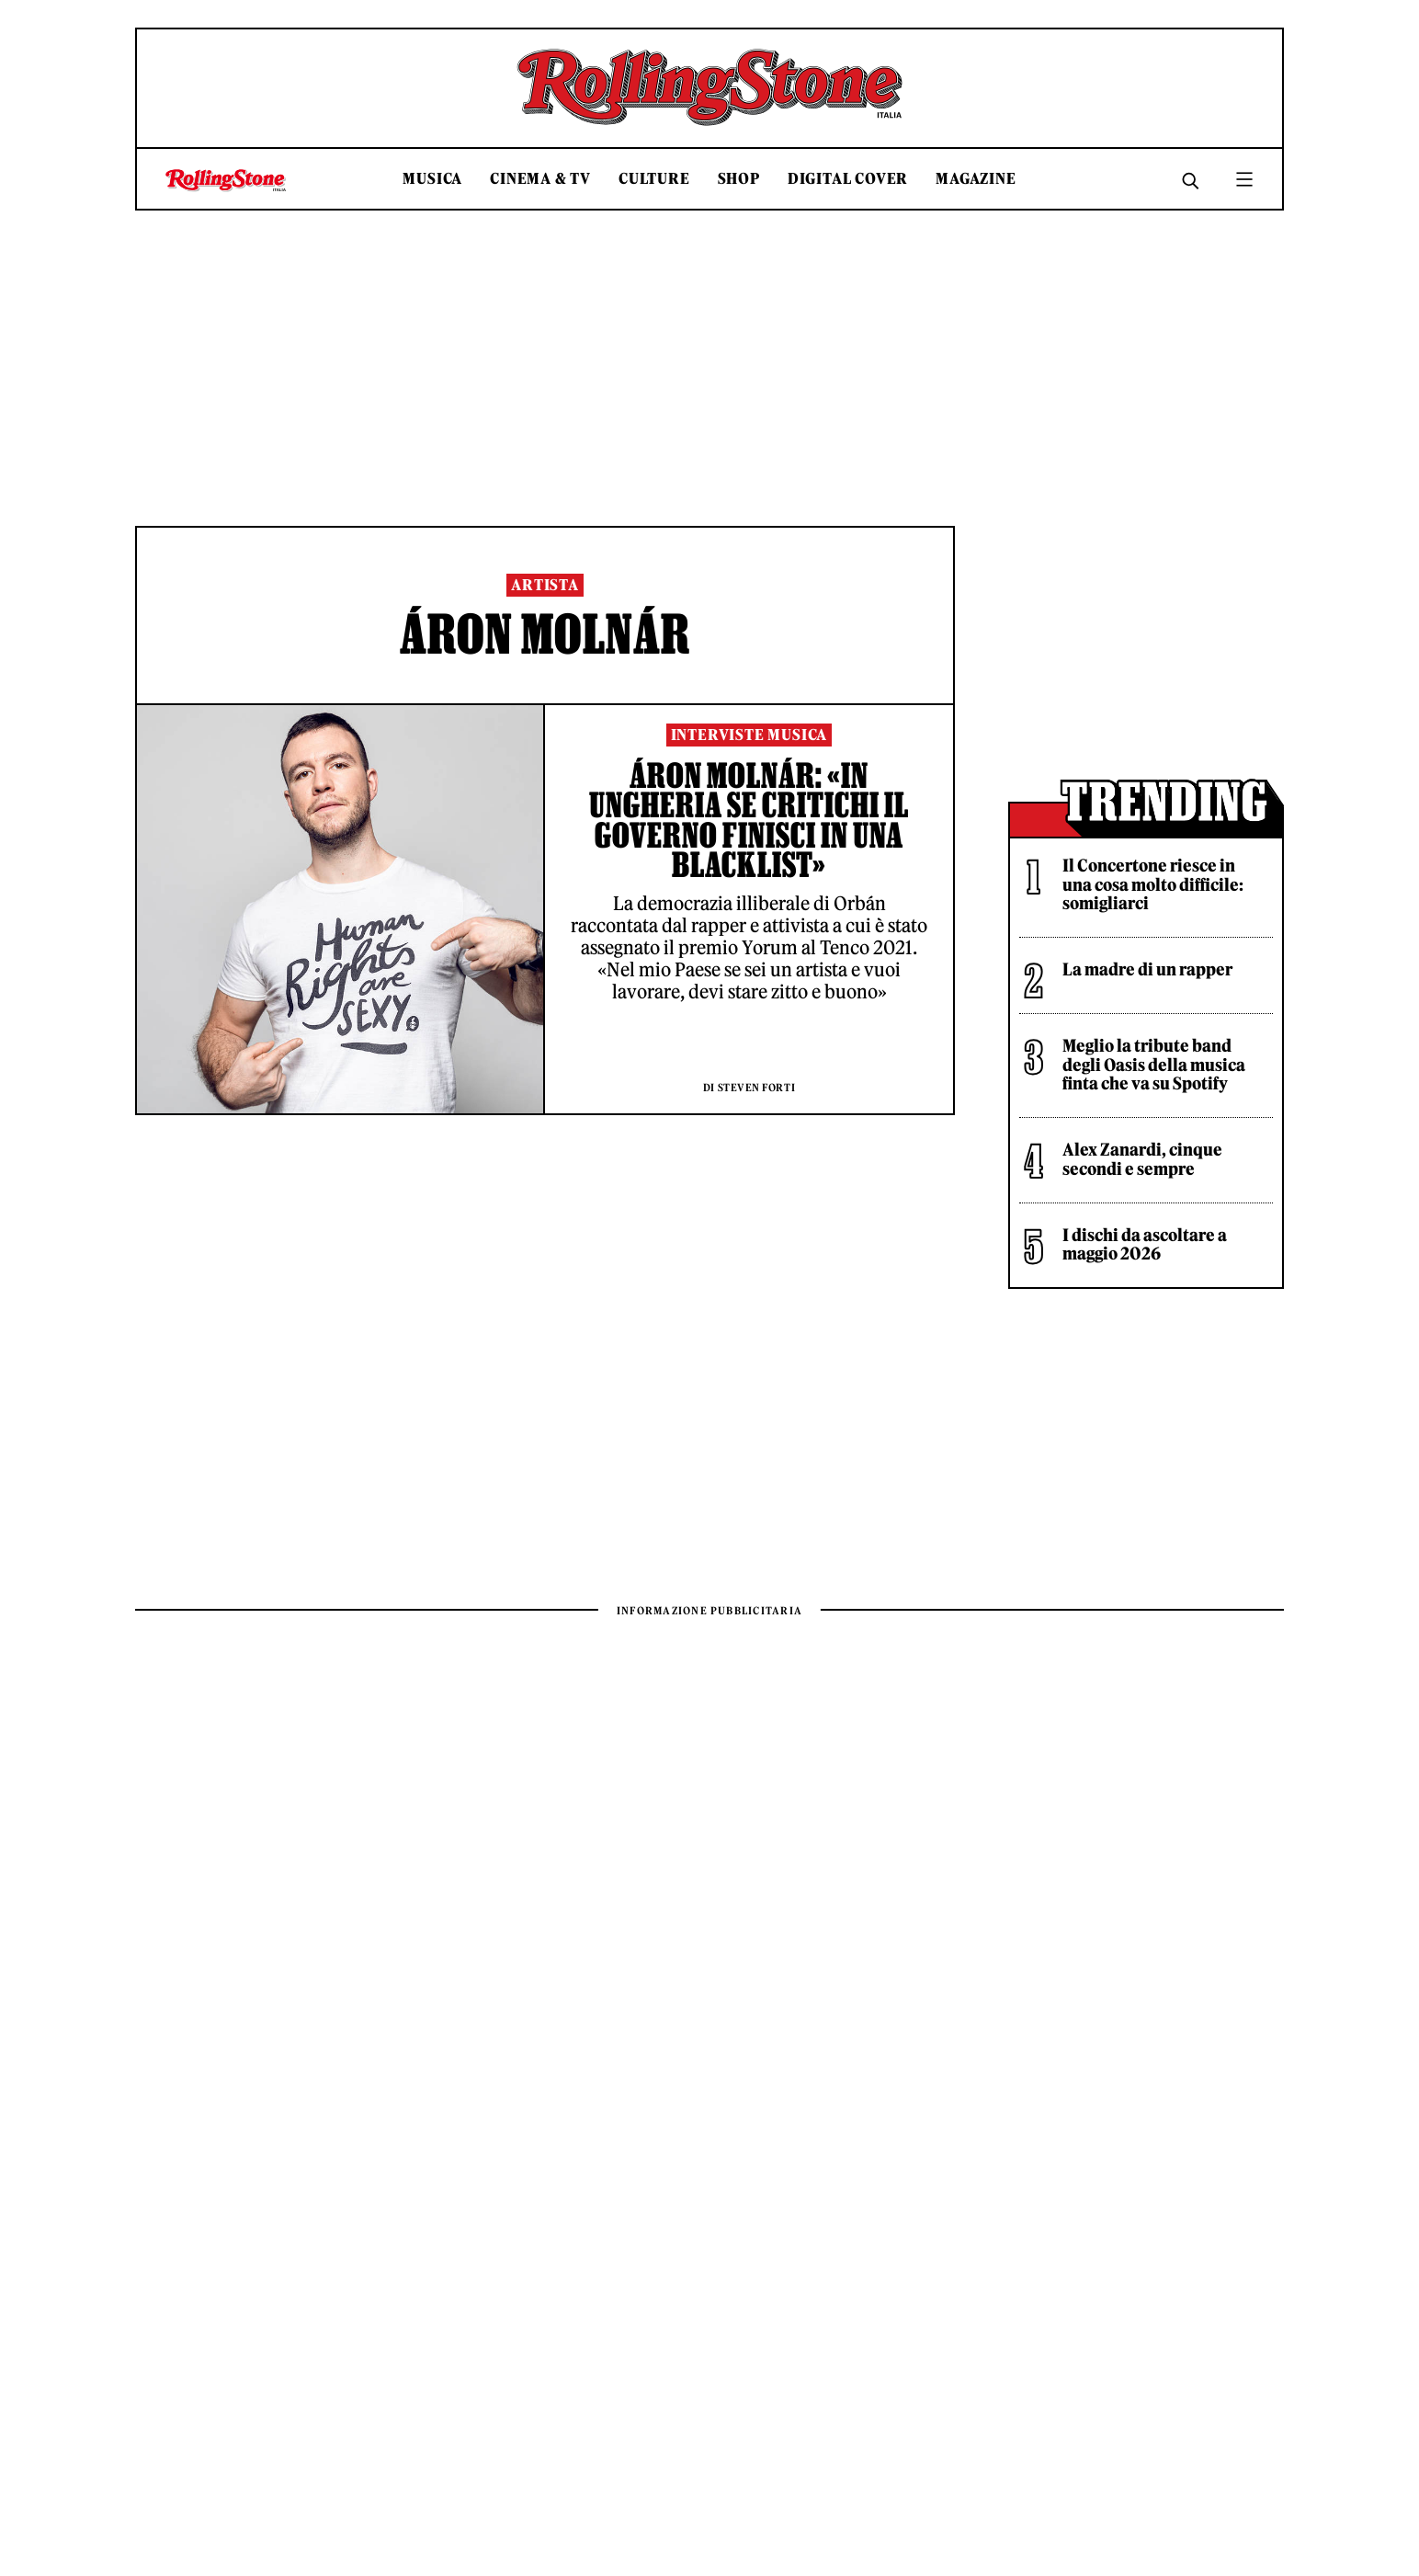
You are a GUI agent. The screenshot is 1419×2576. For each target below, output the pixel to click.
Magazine (976, 179)
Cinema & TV (540, 179)
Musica (432, 179)
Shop (739, 179)
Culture (654, 179)
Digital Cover (848, 179)
